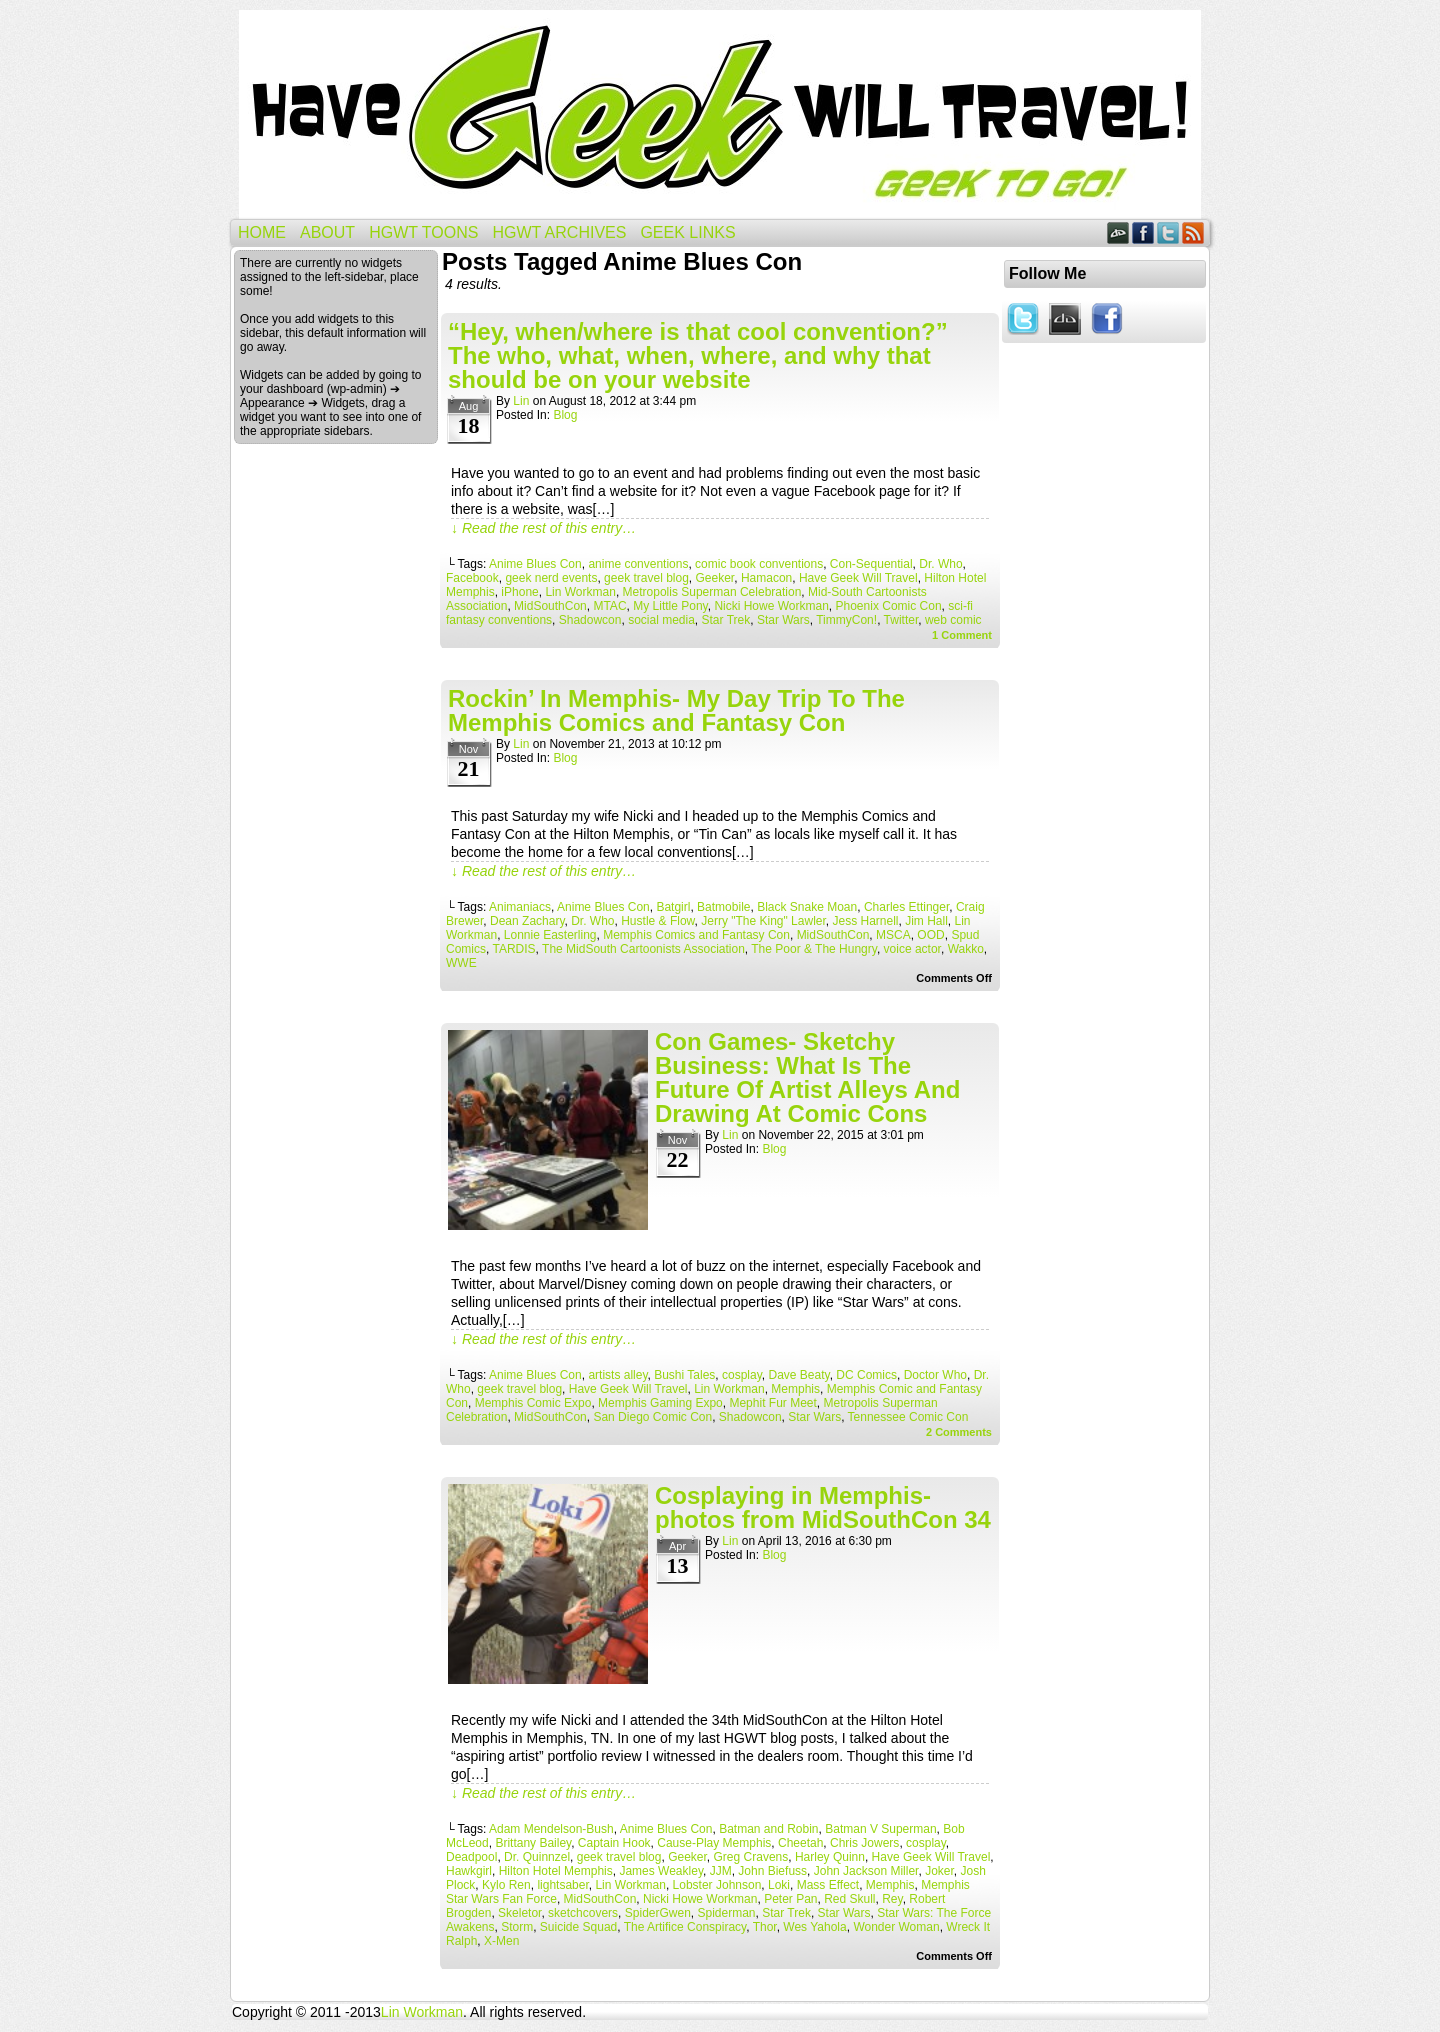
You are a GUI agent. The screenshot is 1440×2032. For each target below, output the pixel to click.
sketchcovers (583, 1913)
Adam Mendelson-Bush (551, 1829)
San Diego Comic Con (652, 1417)
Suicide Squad (578, 1927)
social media (661, 620)
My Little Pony (670, 606)
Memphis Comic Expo (533, 1403)
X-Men (501, 1941)
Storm (517, 1927)
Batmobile (723, 907)
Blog (565, 415)
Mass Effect (828, 1885)
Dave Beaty (798, 1375)
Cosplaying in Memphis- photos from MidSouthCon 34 (823, 1507)
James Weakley (661, 1871)
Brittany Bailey (533, 1843)
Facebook (1143, 232)
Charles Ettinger (906, 907)
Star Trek (726, 620)
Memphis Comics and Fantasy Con (696, 935)
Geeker (715, 578)
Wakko (966, 949)
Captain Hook (614, 1843)
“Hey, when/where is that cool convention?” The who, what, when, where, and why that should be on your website (698, 355)
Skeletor (519, 1913)
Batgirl (673, 907)
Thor (765, 1927)
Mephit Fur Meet (772, 1403)
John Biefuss (772, 1871)
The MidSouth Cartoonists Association (643, 949)
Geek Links (687, 232)
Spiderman (727, 1913)
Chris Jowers (864, 1843)
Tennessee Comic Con (908, 1417)
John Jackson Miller (866, 1871)
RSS (1193, 232)
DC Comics (866, 1375)
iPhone (519, 592)
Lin (521, 401)
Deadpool (471, 1857)
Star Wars (783, 620)
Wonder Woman (896, 1927)
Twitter (1168, 232)
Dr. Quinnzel (537, 1857)
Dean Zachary (527, 921)
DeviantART (1118, 232)
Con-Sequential (871, 564)
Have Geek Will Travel (720, 114)
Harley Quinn (830, 1857)
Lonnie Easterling (550, 935)
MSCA (893, 935)
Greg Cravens (751, 1857)
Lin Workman (580, 592)
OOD (930, 935)
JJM (721, 1871)
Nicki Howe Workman (771, 606)
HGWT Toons (423, 232)
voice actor (912, 949)
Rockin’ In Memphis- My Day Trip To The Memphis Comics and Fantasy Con (676, 710)
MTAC (609, 606)
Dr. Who (940, 564)
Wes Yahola (814, 1927)
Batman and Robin (768, 1829)
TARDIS (513, 949)
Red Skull (849, 1899)
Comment (962, 635)
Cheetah (800, 1843)
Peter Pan (790, 1899)
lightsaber (562, 1885)
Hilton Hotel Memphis (556, 1871)
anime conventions (638, 564)
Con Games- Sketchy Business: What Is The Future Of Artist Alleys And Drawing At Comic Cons (807, 1077)
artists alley (617, 1375)
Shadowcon (590, 620)
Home (262, 232)
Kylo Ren (506, 1885)
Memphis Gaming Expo (660, 1403)
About (327, 232)
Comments (959, 1432)
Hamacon (766, 578)
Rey (892, 1899)
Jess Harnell (865, 921)
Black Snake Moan (807, 907)
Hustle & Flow (657, 921)
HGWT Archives (559, 232)
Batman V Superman (880, 1829)
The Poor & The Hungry (814, 949)
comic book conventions (759, 564)
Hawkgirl (469, 1871)
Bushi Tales (684, 1375)
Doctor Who (935, 1375)
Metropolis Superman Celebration (712, 592)
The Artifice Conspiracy (685, 1927)
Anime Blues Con (535, 564)
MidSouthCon (550, 606)
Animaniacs (520, 907)
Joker (939, 1871)
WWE (461, 963)
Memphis (795, 1389)
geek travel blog (646, 578)
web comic (953, 620)
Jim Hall (926, 921)
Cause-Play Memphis (714, 1843)
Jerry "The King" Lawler (763, 921)
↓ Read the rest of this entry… (543, 528)
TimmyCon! (846, 620)
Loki (779, 1885)
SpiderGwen (658, 1913)
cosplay (742, 1375)
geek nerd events (551, 578)
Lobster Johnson (717, 1885)
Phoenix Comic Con (889, 606)
